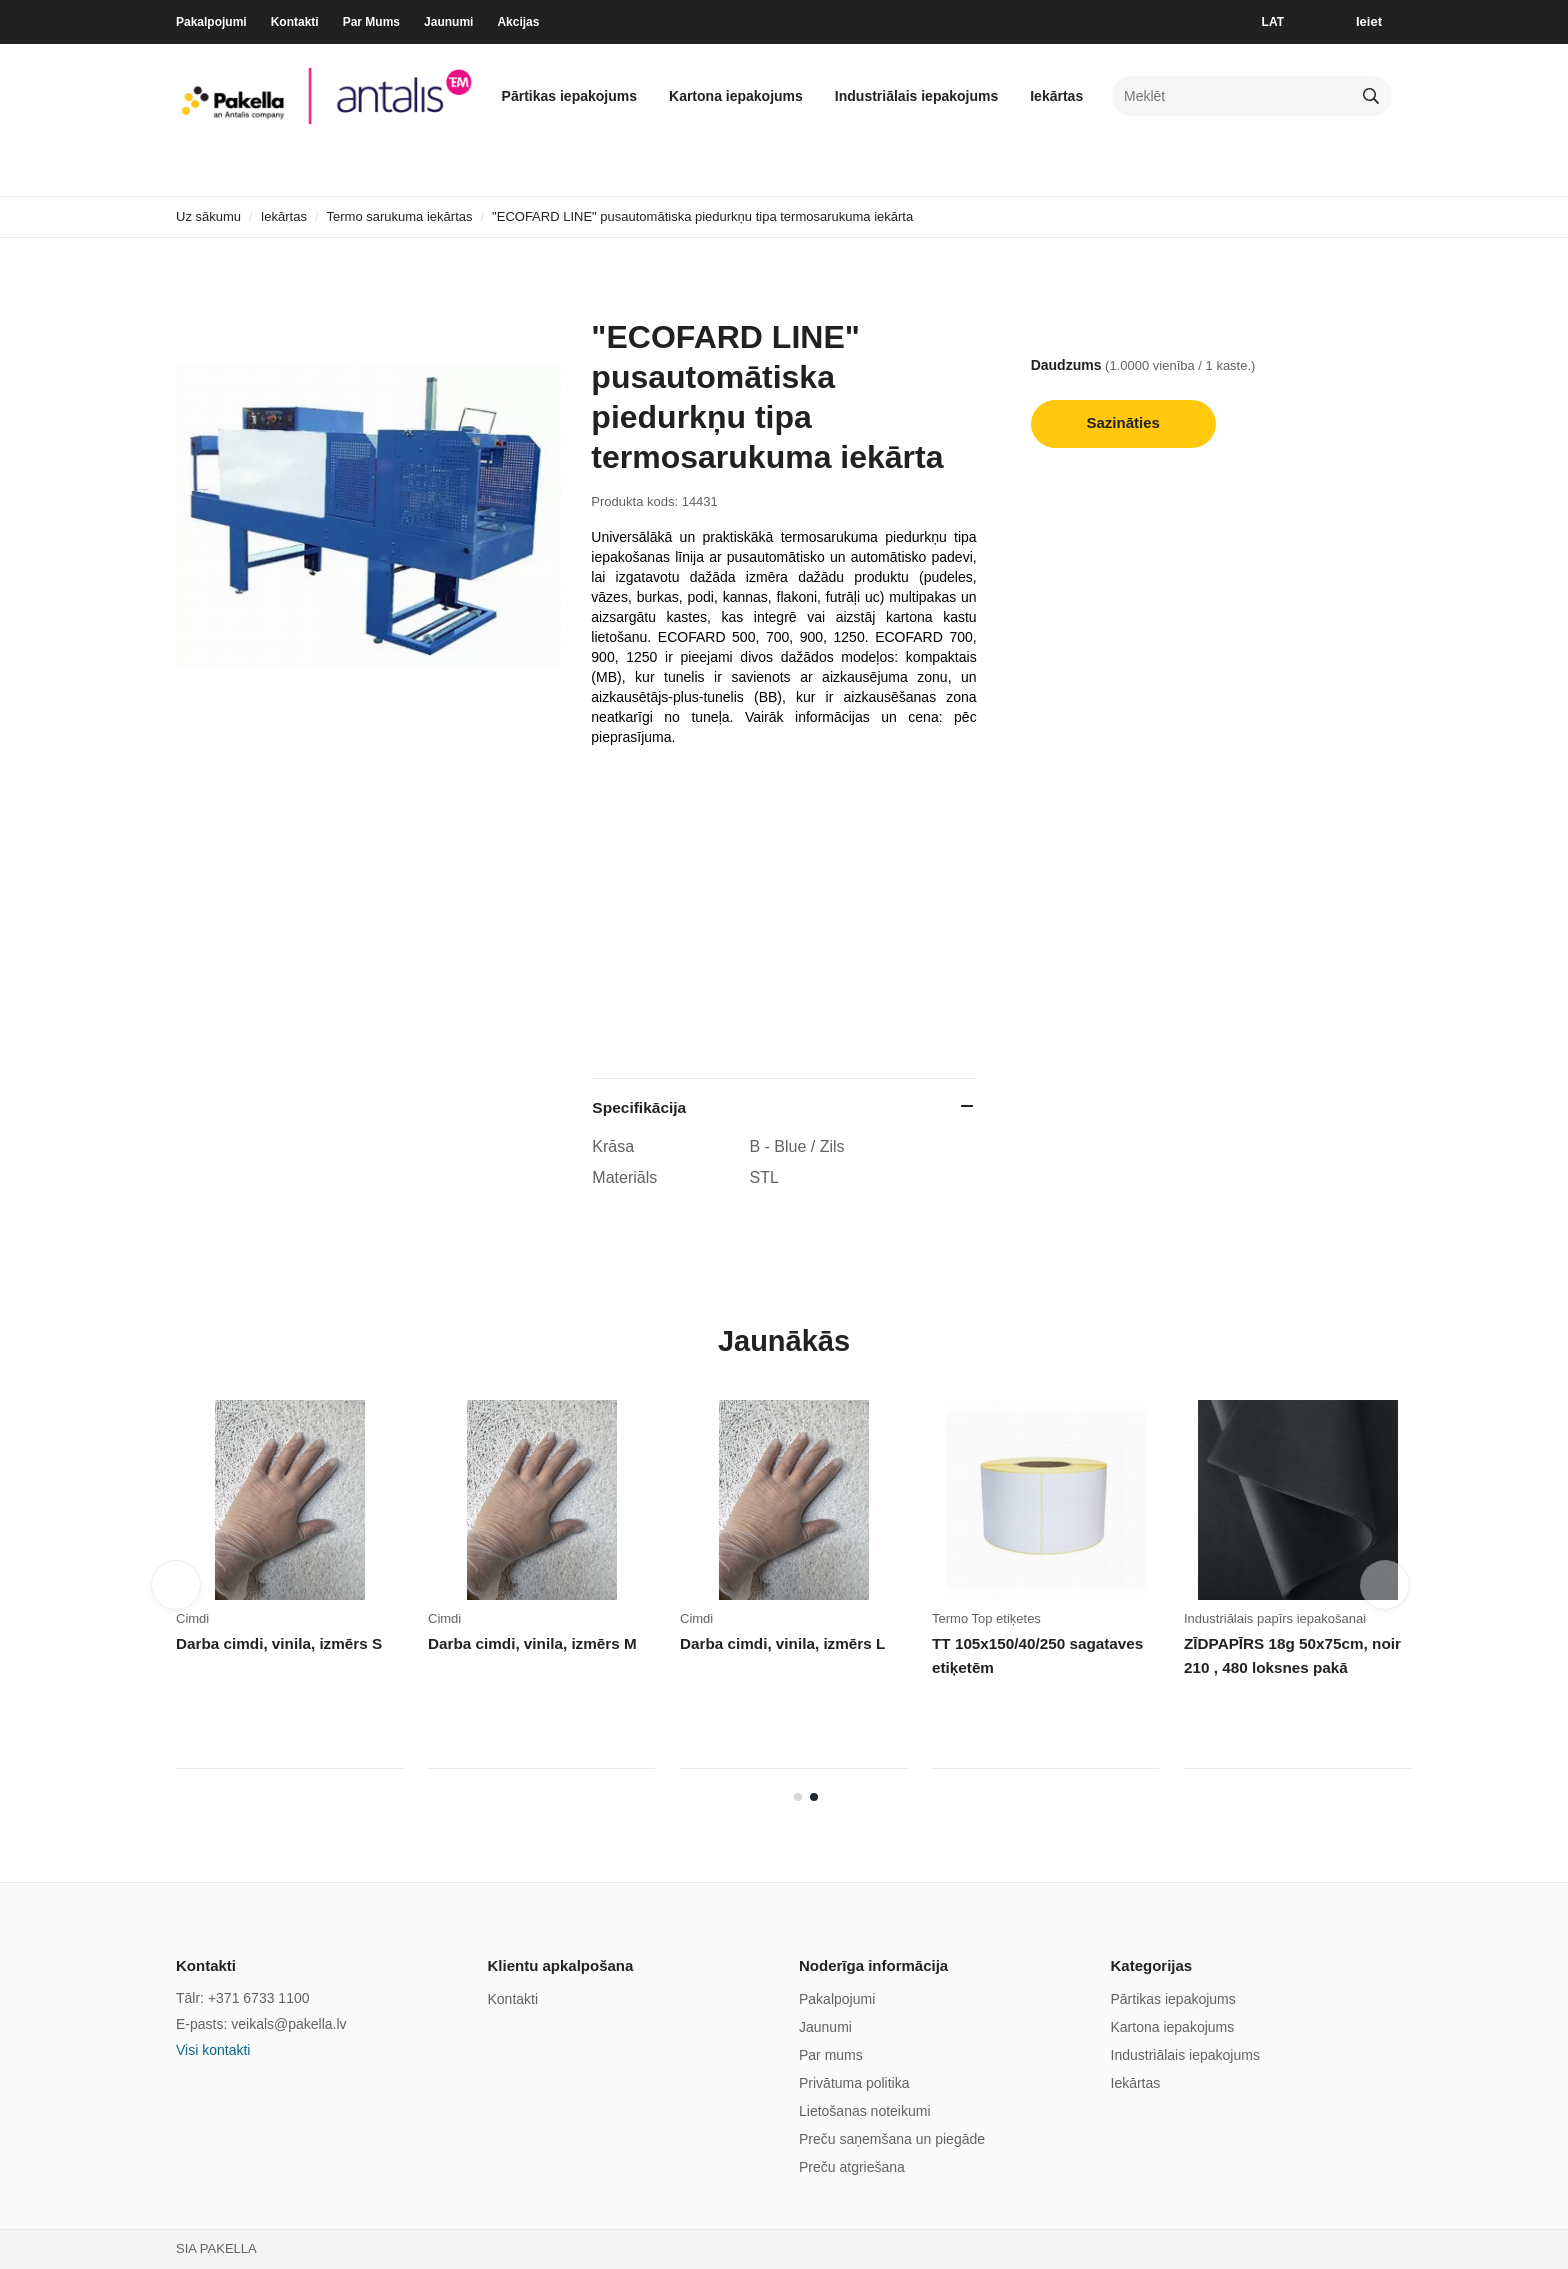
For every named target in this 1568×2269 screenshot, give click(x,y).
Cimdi (192, 1618)
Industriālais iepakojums (916, 96)
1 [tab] (798, 1797)
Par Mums (371, 22)
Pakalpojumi (211, 22)
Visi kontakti (213, 2050)
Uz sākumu (208, 216)
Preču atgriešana (852, 2167)
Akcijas (518, 22)
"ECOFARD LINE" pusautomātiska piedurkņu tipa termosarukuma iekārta (702, 216)
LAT (1273, 22)
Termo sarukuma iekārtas (400, 216)
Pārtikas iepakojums (569, 96)
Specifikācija (639, 1107)
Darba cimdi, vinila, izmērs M (530, 1643)
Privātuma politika (854, 2083)
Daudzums (1066, 365)
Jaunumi (448, 22)
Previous (176, 1585)
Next (1385, 1585)
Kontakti (295, 22)
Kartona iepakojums (736, 96)
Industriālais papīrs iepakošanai (1275, 1618)
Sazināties (1122, 422)
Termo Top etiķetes (986, 1618)
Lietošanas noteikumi (865, 2111)
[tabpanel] (1058, 1591)
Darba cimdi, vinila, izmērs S (277, 1643)
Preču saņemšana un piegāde (892, 2139)
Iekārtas (1056, 96)
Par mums (831, 2055)
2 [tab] (814, 1797)
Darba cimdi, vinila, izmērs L (781, 1643)
